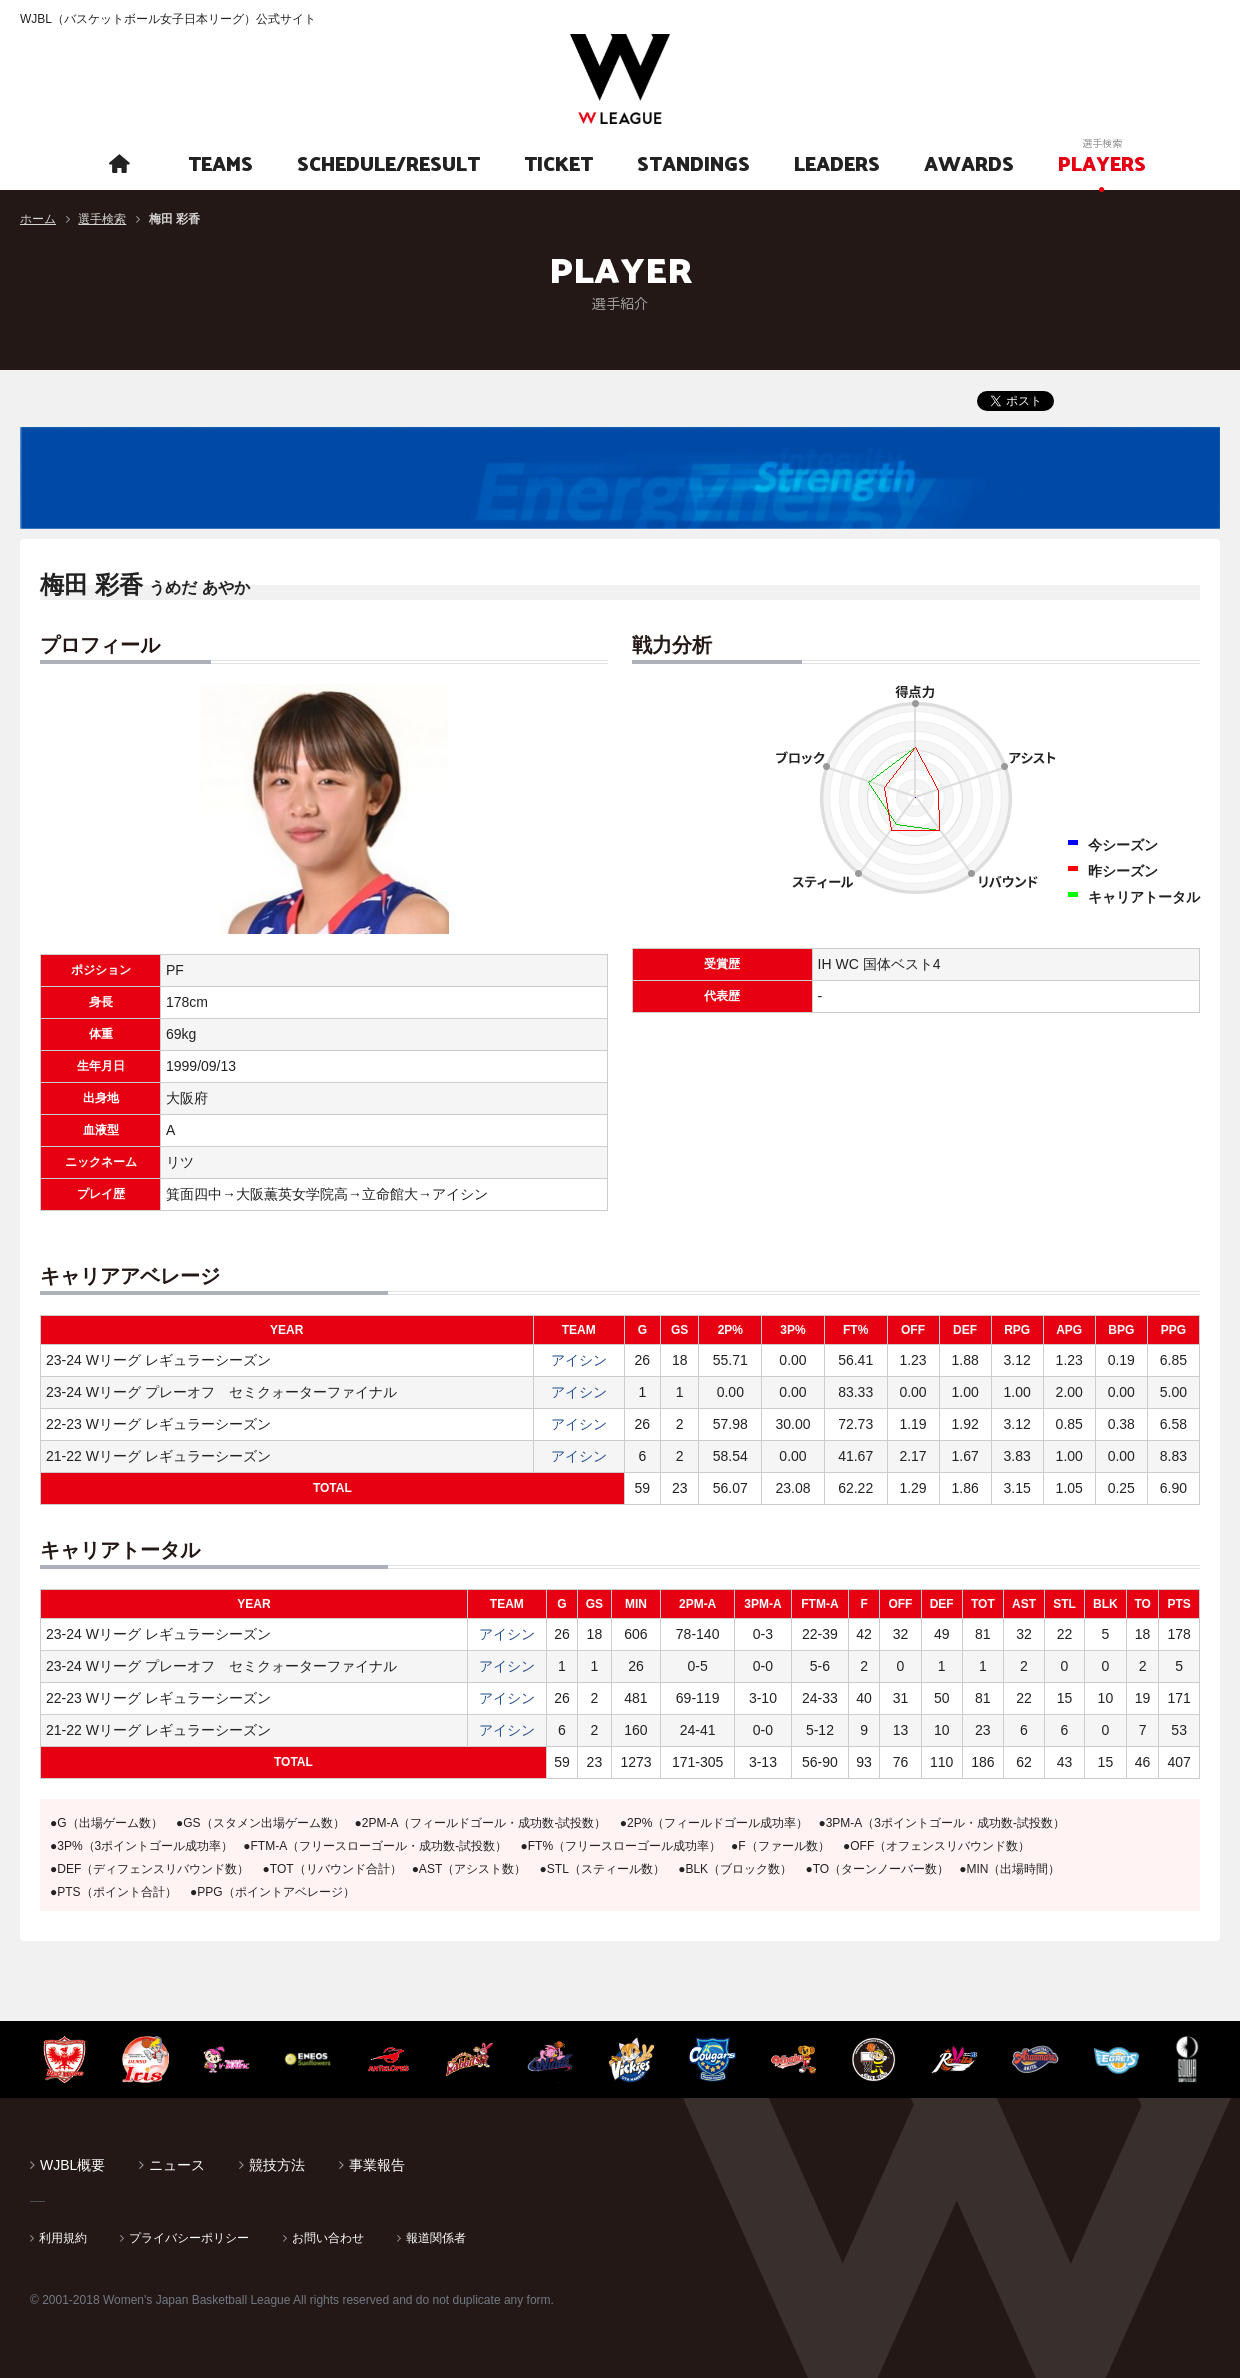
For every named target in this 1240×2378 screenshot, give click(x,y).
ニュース (177, 2165)
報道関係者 (436, 2238)
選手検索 (102, 219)
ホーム (38, 219)
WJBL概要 (72, 2165)
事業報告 (377, 2165)
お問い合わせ (328, 2238)
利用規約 (63, 2238)
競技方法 (277, 2165)
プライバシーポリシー (189, 2238)
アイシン (579, 1360)
